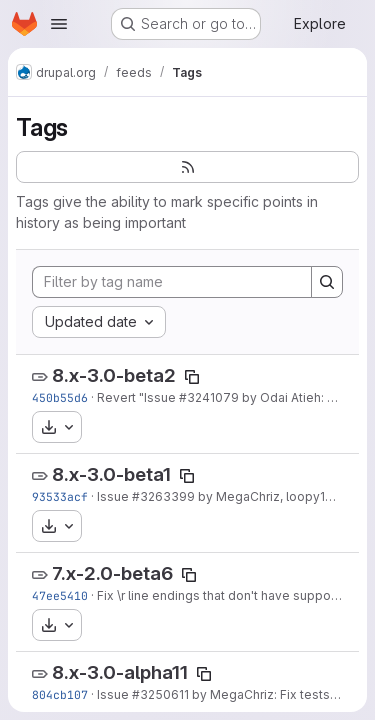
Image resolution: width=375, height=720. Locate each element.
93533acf (60, 496)
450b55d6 (60, 397)
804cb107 (60, 694)
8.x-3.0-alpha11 (120, 672)
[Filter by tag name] (172, 282)
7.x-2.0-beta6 (112, 573)
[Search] (327, 282)
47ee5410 (60, 595)
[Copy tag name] (192, 377)
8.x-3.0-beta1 (111, 474)
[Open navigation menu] (59, 24)
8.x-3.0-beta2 (114, 375)
